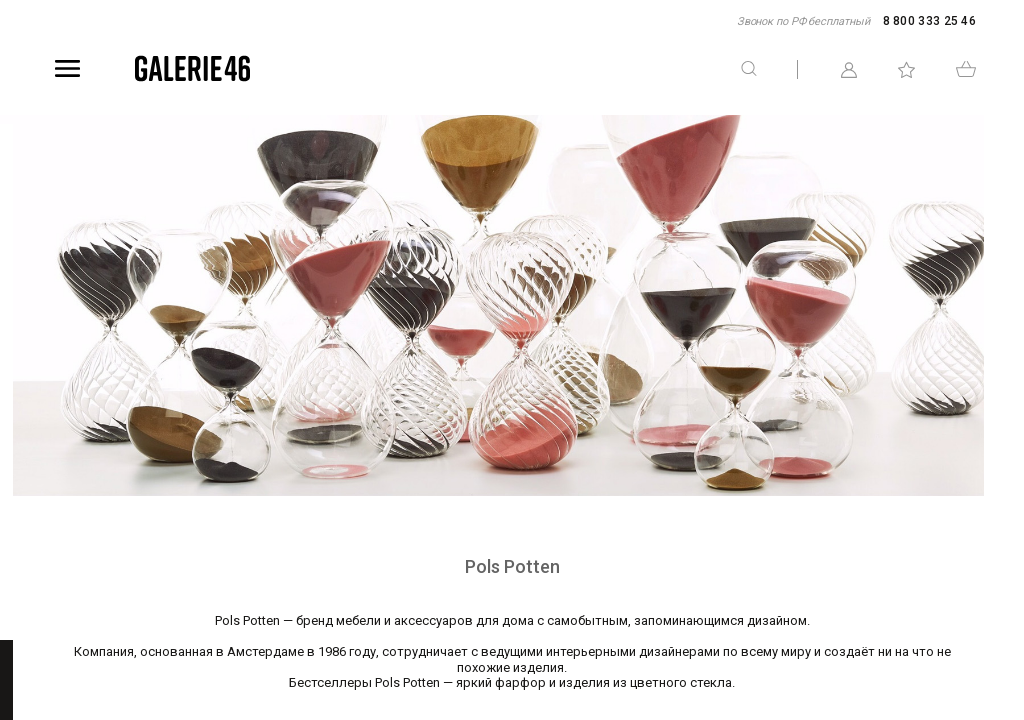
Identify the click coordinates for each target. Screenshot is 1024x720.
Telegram (1010, 307)
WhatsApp (1010, 412)
